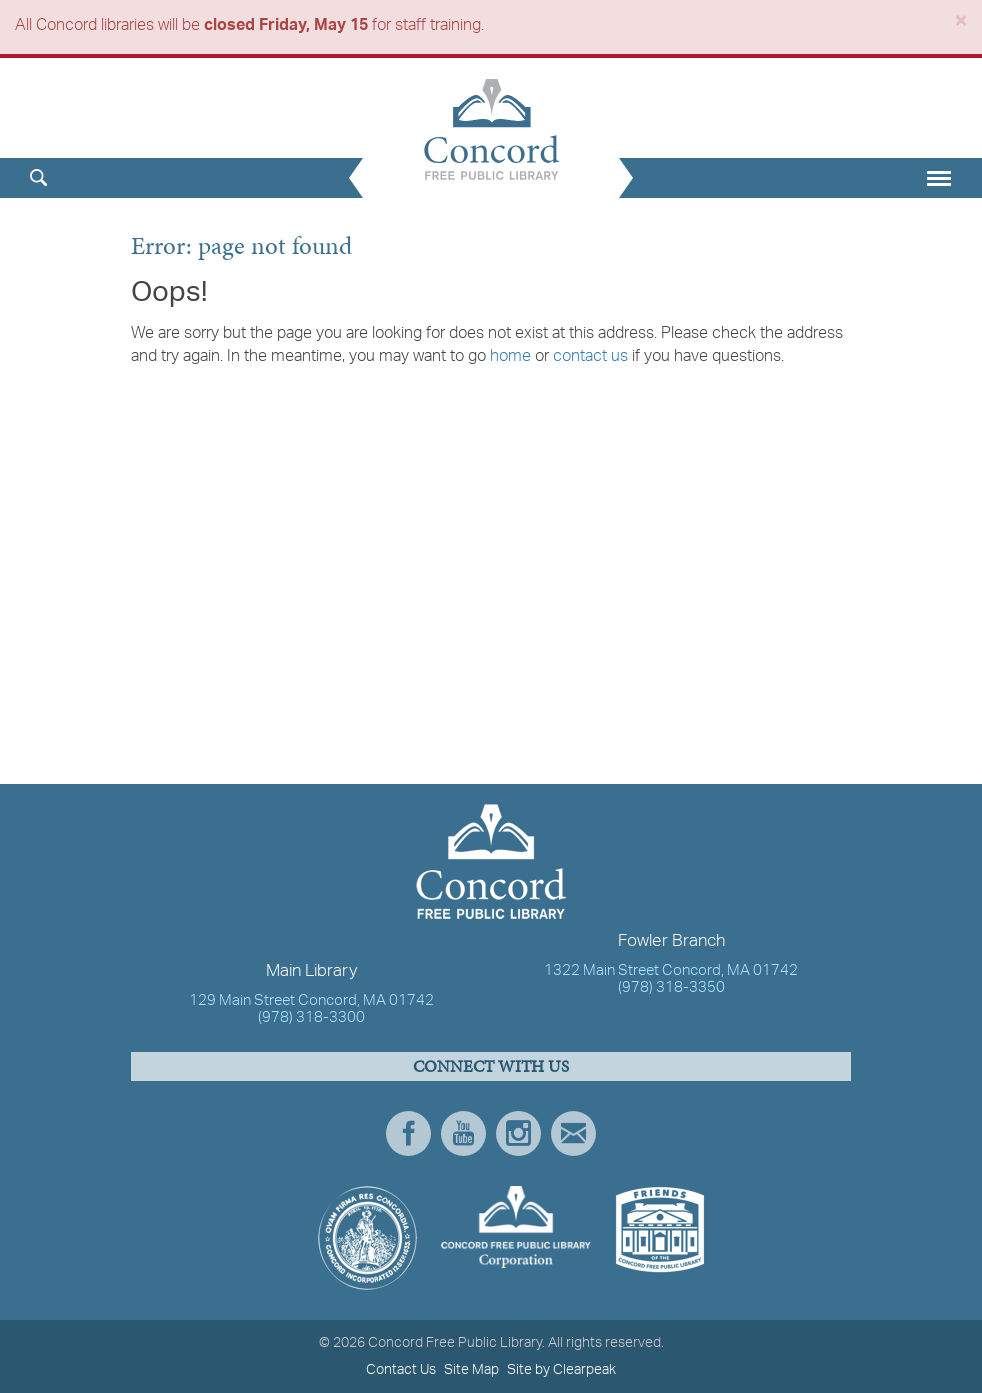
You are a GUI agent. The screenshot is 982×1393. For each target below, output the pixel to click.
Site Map (471, 1370)
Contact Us (401, 1370)
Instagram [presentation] (518, 1133)
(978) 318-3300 (311, 1018)
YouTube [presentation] (463, 1133)
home (510, 357)
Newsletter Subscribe (573, 1133)
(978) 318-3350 (671, 988)
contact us (590, 357)
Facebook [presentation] (408, 1133)
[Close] (961, 25)
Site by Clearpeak (561, 1370)
